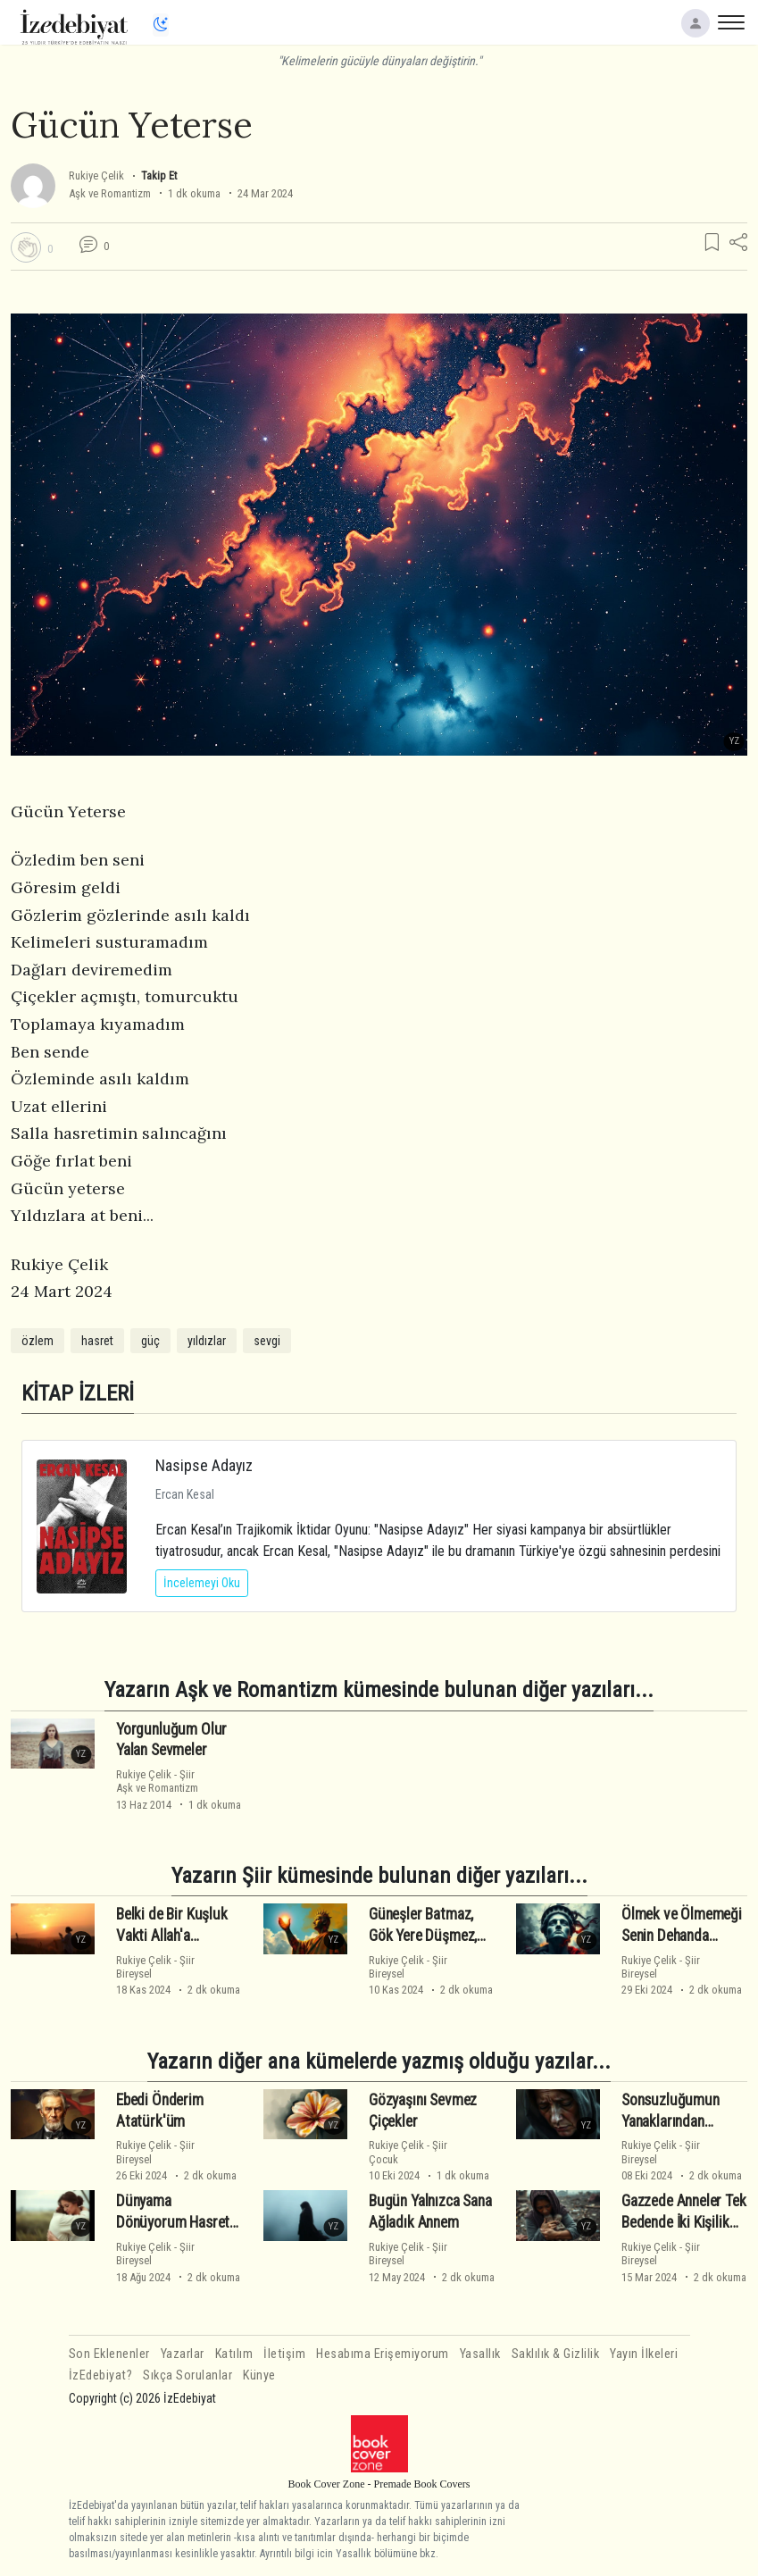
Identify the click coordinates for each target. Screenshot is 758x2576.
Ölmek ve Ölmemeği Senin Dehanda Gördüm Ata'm (681, 1935)
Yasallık (480, 2354)
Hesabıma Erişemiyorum (382, 2354)
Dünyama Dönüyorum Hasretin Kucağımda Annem (178, 2222)
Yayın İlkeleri (644, 2354)
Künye (259, 2375)
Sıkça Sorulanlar (187, 2375)
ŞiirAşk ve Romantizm (157, 1781)
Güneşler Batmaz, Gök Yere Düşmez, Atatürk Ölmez (423, 1935)
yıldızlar (206, 1341)
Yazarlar (182, 2354)
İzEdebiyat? (101, 2375)
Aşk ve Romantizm (110, 193)
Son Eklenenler (109, 2354)
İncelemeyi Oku (201, 1583)
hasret (97, 1341)
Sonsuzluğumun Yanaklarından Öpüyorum (670, 2121)
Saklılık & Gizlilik (556, 2354)
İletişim (284, 2354)
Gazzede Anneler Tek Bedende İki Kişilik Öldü (683, 2222)
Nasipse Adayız (204, 1465)
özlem (37, 1341)
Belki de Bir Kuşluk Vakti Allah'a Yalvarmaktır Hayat (172, 1935)
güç (150, 1341)
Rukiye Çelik (96, 175)
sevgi (267, 1341)
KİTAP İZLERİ (77, 1393)
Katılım (234, 2354)
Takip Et (159, 175)
